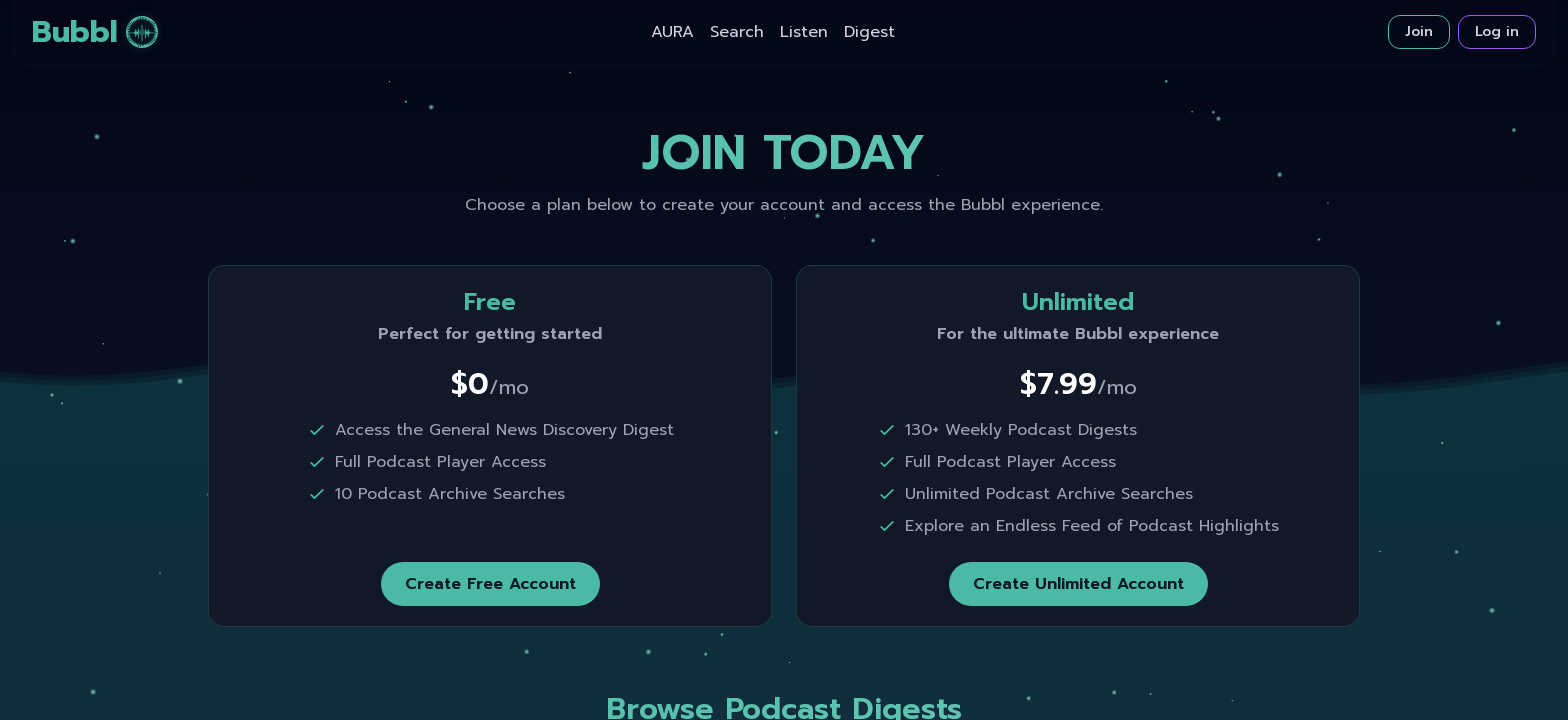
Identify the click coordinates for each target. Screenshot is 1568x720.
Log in (1497, 31)
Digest (869, 32)
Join (1419, 31)
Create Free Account (490, 584)
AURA (672, 32)
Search (737, 32)
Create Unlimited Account (1078, 584)
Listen (804, 32)
